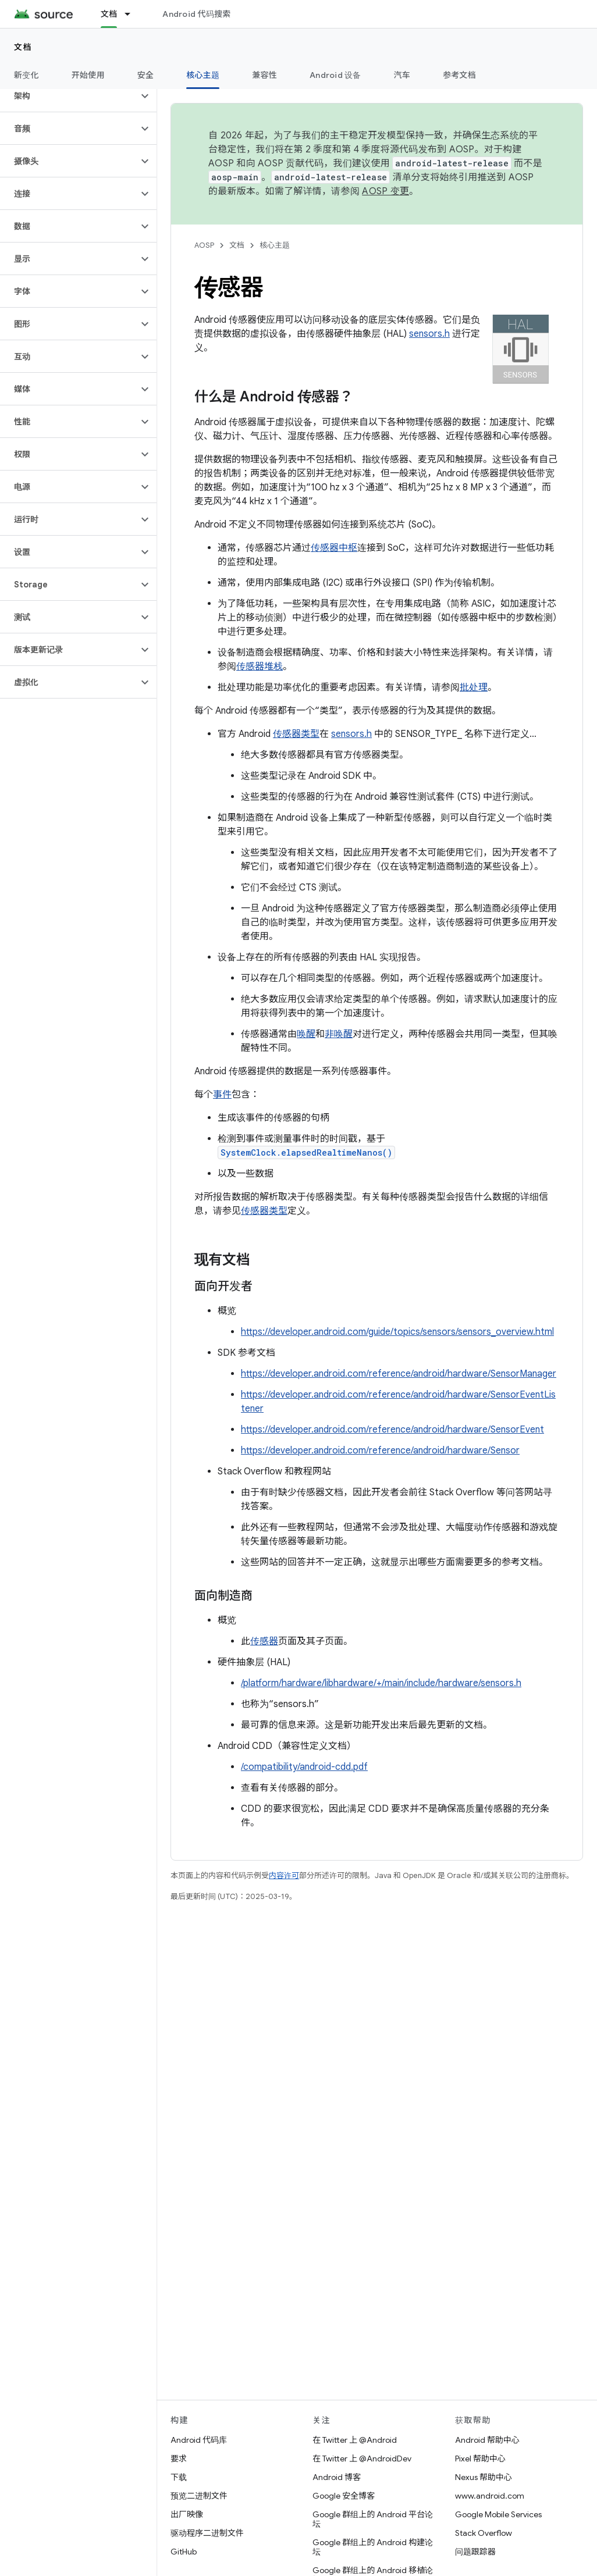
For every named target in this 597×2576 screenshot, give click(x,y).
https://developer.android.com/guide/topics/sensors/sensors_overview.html (397, 1332)
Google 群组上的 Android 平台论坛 (372, 2519)
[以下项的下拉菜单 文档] (132, 14)
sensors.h (429, 334)
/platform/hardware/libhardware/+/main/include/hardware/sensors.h (381, 1683)
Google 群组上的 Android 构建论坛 (372, 2547)
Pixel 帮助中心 (480, 2458)
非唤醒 (339, 1034)
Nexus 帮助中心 (483, 2477)
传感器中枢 (334, 548)
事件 (222, 1094)
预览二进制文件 (199, 2496)
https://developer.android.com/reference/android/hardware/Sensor (380, 1450)
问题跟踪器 (475, 2551)
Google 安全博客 (343, 2496)
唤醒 (306, 1034)
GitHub (183, 2551)
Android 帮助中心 (487, 2440)
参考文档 (459, 75)
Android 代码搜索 (196, 14)
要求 (178, 2458)
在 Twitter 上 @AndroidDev (361, 2458)
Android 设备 (335, 75)
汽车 (402, 75)
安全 (145, 75)
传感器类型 (296, 734)
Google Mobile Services (498, 2514)
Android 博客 (336, 2477)
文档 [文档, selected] (109, 14)
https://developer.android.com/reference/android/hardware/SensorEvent (392, 1429)
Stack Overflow (483, 2533)
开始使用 (88, 75)
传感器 (264, 1641)
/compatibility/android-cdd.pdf (304, 1767)
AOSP (204, 245)
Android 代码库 (198, 2440)
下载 (178, 2477)
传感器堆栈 (259, 666)
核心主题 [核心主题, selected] (202, 75)
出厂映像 (186, 2514)
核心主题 (275, 245)
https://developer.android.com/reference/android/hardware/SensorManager (398, 1374)
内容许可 (284, 1875)
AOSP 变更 (385, 191)
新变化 (26, 75)
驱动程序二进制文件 (207, 2533)
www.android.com (489, 2496)
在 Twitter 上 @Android (354, 2440)
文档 (23, 47)
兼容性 (264, 75)
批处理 (474, 687)
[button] (69, 96)
